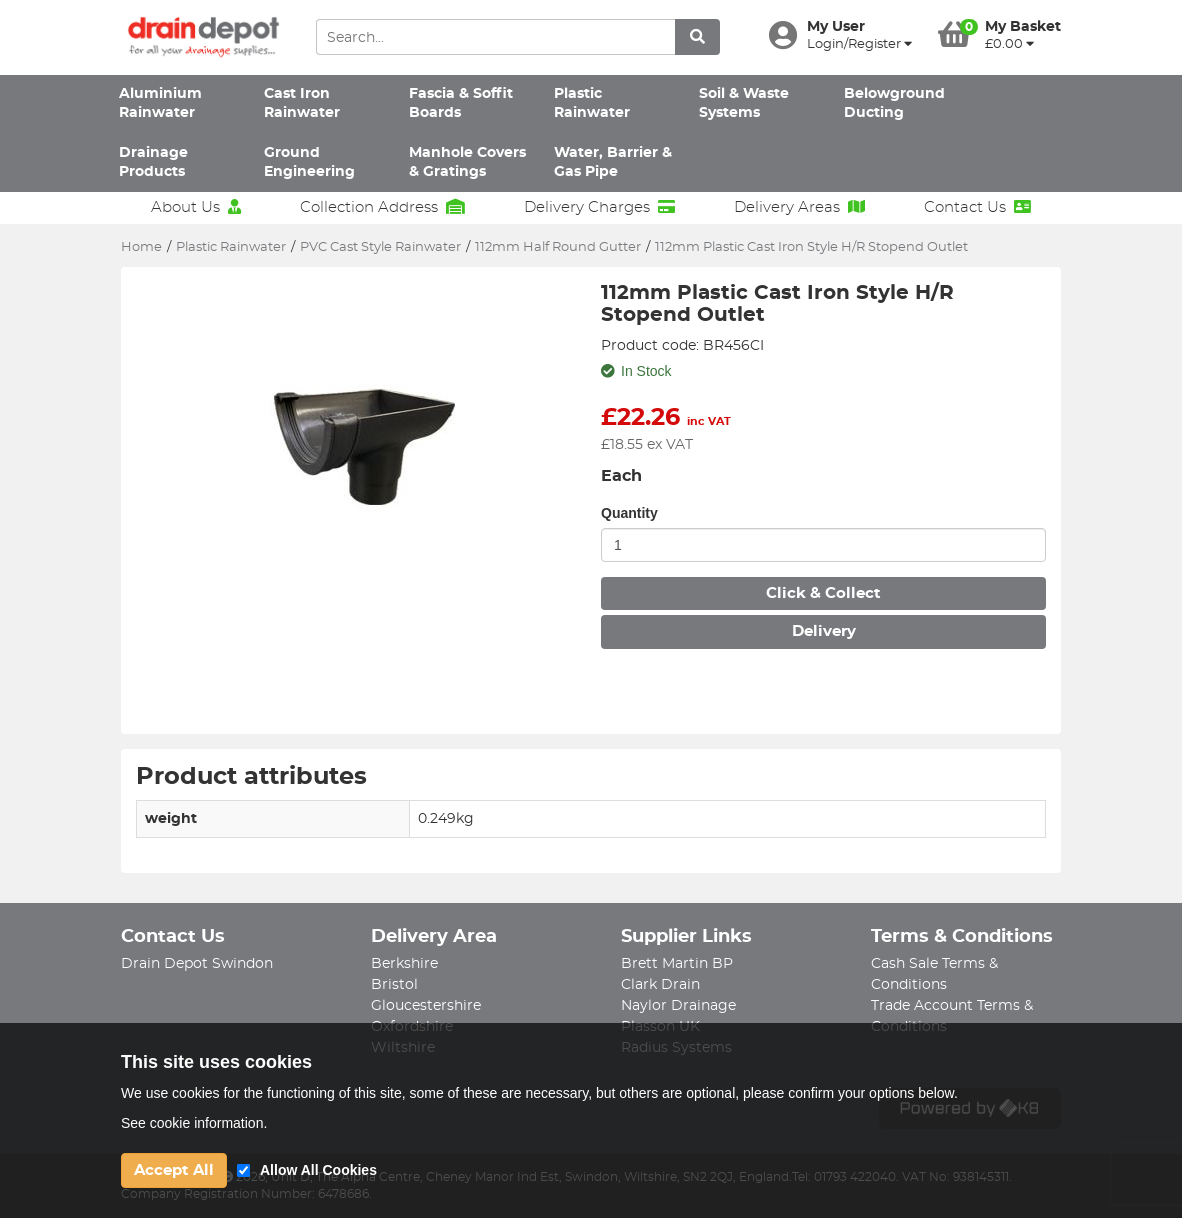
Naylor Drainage (678, 1006)
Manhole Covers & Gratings (467, 162)
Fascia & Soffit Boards (461, 103)
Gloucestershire (426, 1006)
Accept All (174, 1170)
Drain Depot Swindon (197, 964)
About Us (196, 207)
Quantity (629, 513)
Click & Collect (823, 593)
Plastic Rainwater (592, 103)
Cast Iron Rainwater (302, 103)
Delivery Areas (799, 207)
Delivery (824, 631)
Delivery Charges (599, 207)
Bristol (394, 985)
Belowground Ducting (894, 103)
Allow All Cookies (318, 1170)
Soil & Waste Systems (744, 103)
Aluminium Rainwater (160, 103)
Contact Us (977, 207)
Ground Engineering (309, 162)
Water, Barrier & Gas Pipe (613, 162)
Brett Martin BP (677, 964)
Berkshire (404, 964)
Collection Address (382, 207)
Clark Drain (660, 985)
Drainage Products (153, 162)
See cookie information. (194, 1123)
